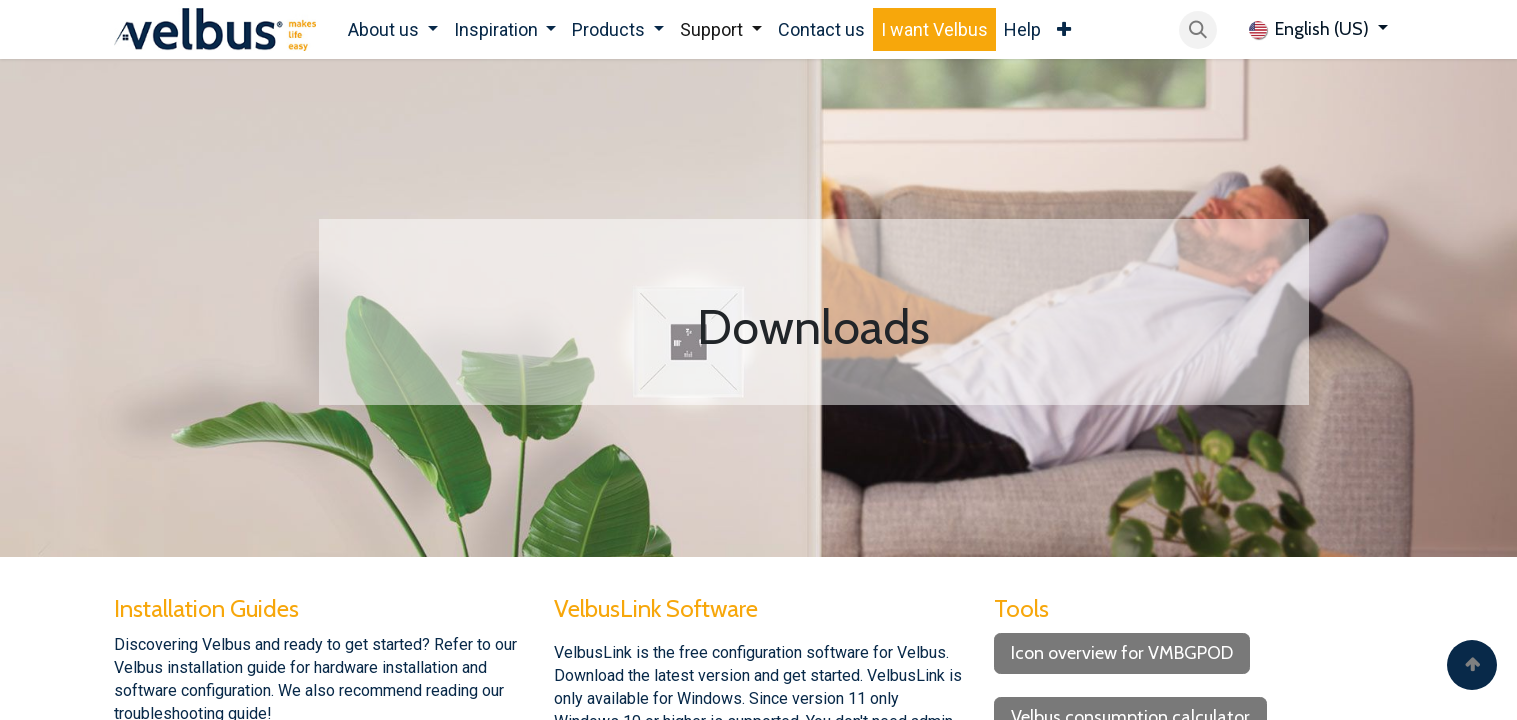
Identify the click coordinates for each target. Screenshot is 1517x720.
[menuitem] (393, 29)
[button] (1198, 30)
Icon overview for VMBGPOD (1122, 653)
